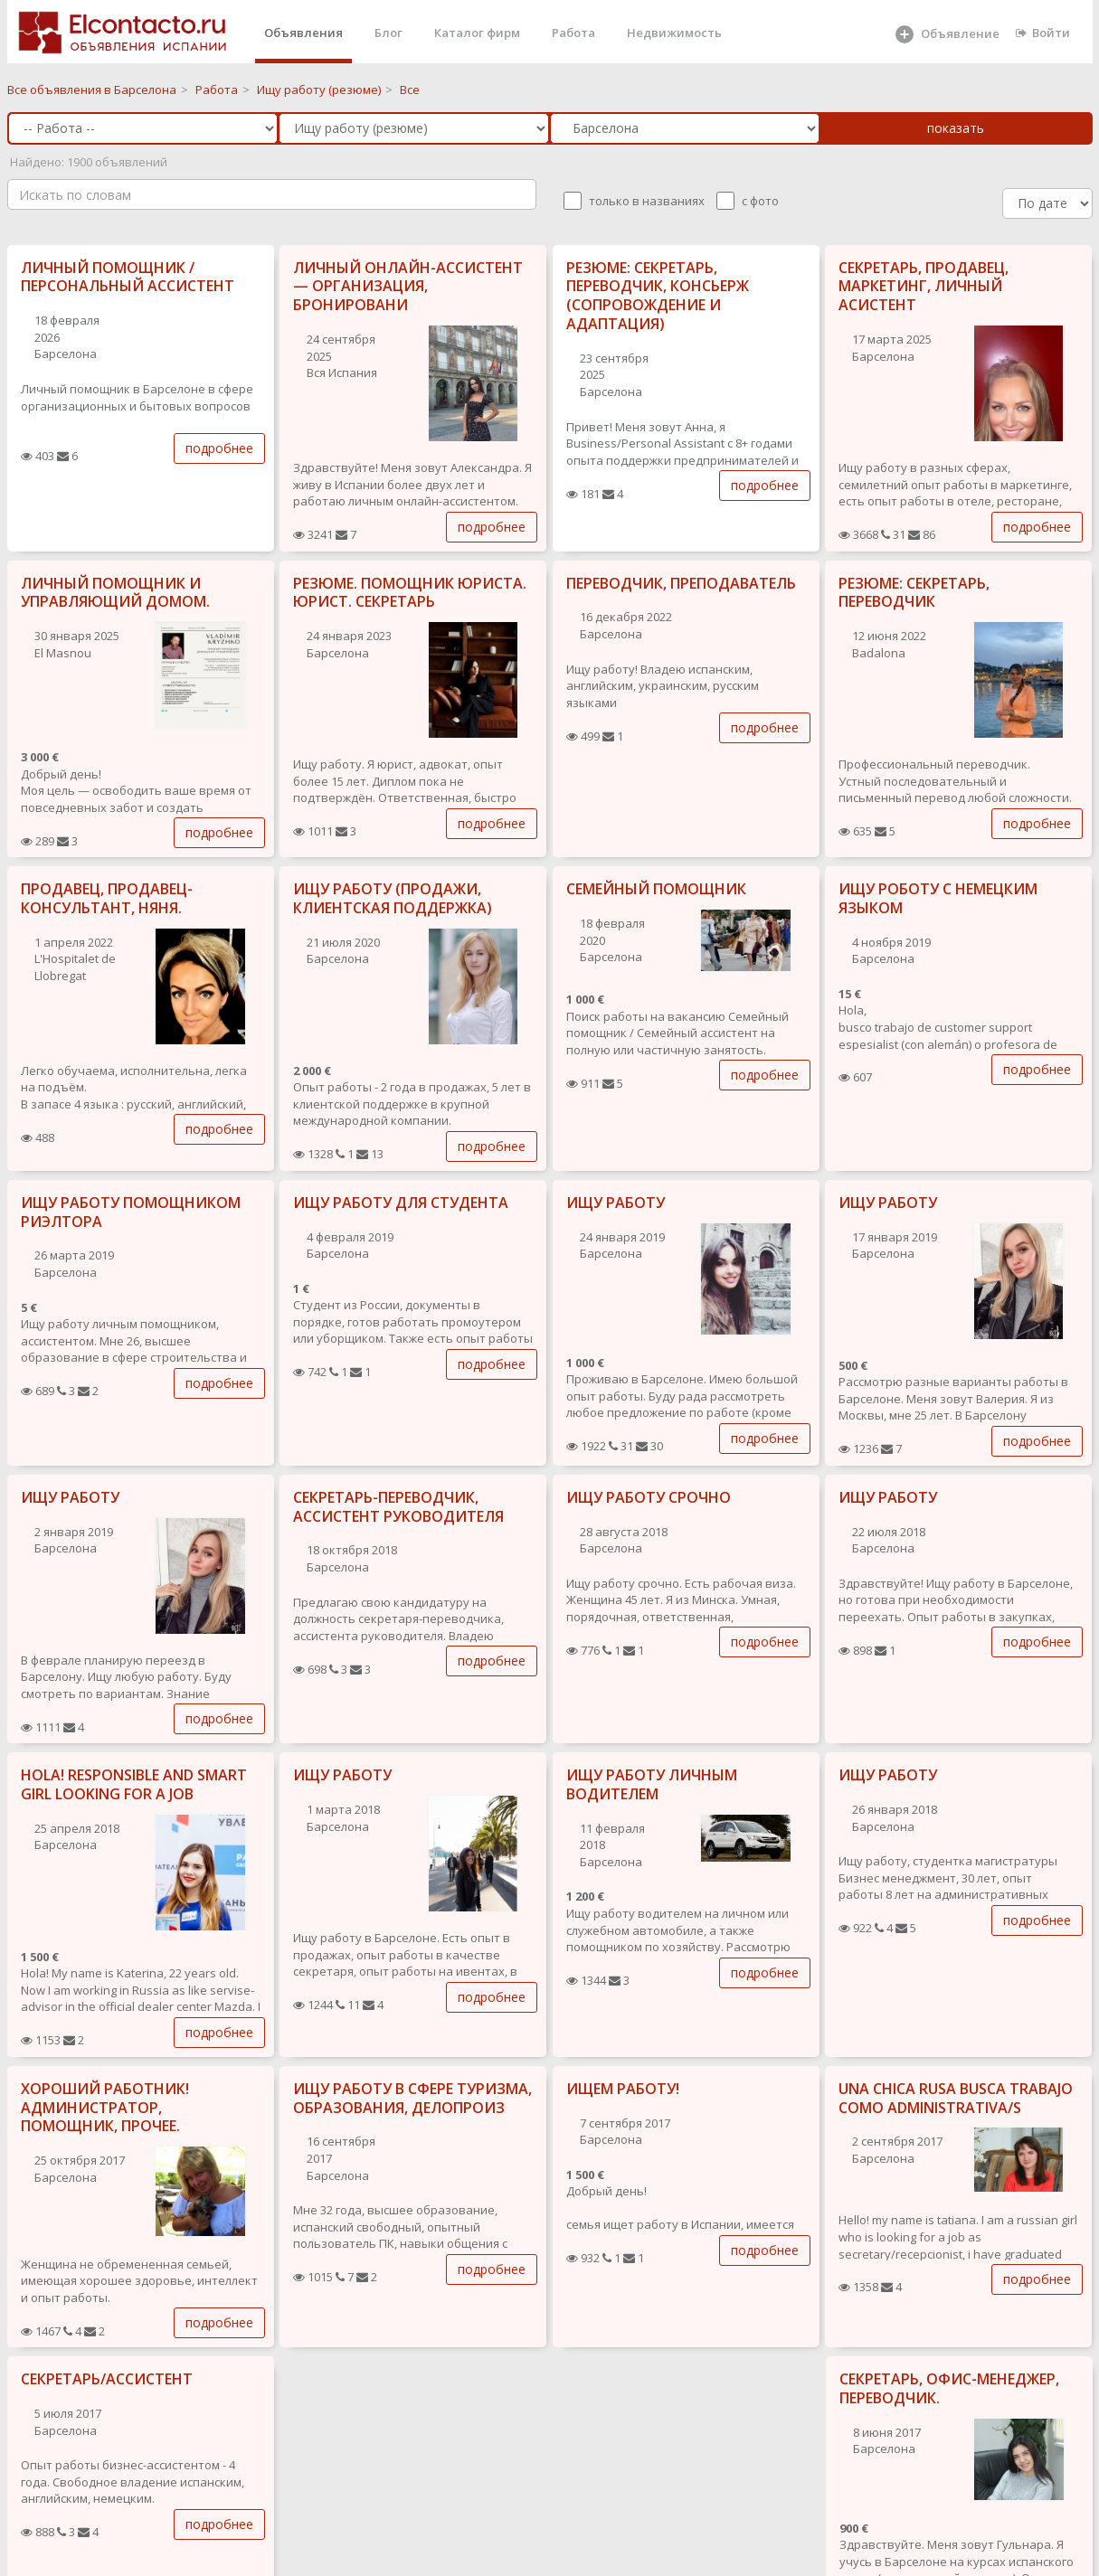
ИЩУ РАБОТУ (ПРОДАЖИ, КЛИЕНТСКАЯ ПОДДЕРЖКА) (392, 898)
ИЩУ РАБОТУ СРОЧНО (648, 1497)
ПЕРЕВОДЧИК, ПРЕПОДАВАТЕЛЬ (681, 583)
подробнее (219, 448)
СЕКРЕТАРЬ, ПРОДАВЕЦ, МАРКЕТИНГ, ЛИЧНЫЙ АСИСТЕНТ (923, 287)
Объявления (303, 32)
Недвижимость (674, 32)
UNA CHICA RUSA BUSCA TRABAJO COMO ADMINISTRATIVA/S (955, 2098)
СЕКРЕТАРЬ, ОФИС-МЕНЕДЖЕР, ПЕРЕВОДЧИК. (949, 2388)
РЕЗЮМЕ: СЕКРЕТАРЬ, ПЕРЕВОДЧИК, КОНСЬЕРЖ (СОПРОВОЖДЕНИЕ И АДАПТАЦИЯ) (657, 296)
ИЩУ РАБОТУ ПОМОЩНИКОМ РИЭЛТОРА (131, 1212)
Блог (388, 32)
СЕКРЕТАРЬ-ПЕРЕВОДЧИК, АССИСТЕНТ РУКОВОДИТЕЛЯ (398, 1506)
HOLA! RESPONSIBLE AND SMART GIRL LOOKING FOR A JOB (134, 1784)
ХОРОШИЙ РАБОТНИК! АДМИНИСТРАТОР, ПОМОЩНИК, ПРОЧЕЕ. (105, 2108)
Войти (1043, 32)
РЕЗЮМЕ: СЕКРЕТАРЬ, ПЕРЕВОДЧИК (914, 592)
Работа (573, 32)
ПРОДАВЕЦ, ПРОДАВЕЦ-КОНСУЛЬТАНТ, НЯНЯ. (107, 898)
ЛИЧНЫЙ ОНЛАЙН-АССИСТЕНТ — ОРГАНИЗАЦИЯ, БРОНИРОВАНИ (408, 287)
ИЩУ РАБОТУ (615, 1203)
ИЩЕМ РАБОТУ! (622, 2089)
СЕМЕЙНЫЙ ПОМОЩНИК (656, 889)
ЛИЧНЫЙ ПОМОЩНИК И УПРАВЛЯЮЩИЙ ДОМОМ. (115, 592)
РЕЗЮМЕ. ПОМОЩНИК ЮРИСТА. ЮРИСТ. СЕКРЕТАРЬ (409, 592)
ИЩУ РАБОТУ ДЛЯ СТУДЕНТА (400, 1203)
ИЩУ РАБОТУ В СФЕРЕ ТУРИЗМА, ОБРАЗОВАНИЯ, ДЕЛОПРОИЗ (412, 2098)
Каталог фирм (477, 32)
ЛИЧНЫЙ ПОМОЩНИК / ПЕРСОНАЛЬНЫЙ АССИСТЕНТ (127, 277)
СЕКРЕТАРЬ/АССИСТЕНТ (107, 2379)
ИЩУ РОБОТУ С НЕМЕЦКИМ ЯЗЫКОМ (937, 898)
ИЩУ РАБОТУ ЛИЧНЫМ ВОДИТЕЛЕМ (651, 1784)
